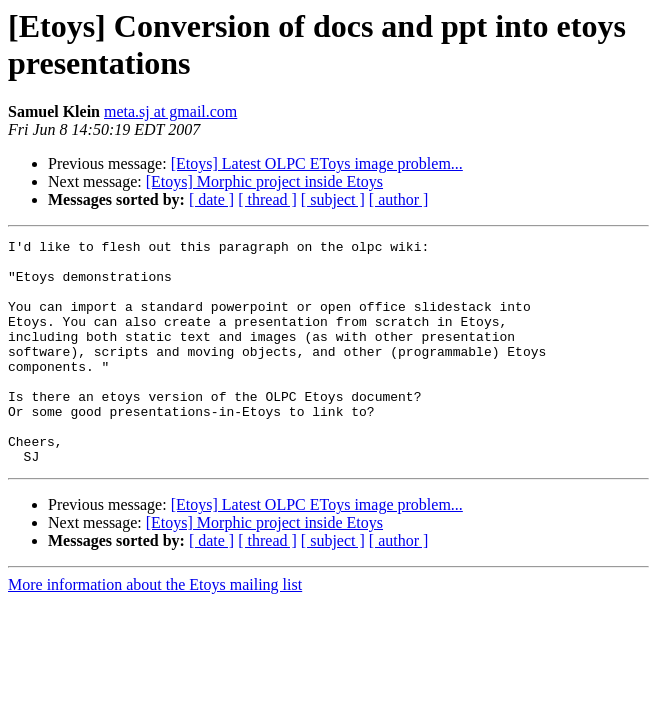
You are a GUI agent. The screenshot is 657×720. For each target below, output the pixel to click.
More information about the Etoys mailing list (155, 629)
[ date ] (211, 199)
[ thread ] (267, 199)
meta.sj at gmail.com (170, 111)
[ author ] (399, 199)
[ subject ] (333, 199)
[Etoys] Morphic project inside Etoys (264, 181)
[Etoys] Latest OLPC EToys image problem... (317, 163)
